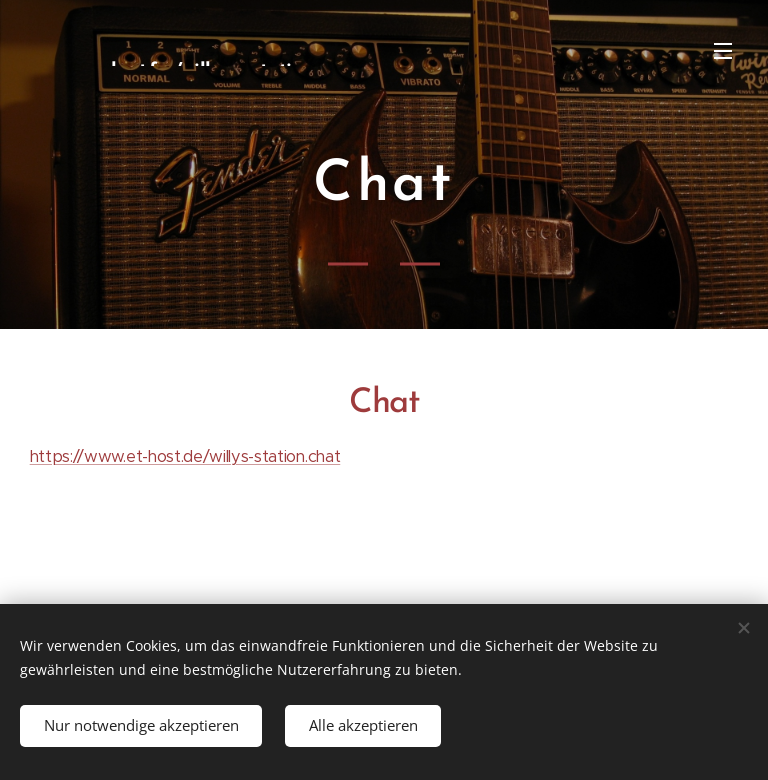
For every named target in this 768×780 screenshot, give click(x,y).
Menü (723, 51)
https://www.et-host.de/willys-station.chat (185, 456)
